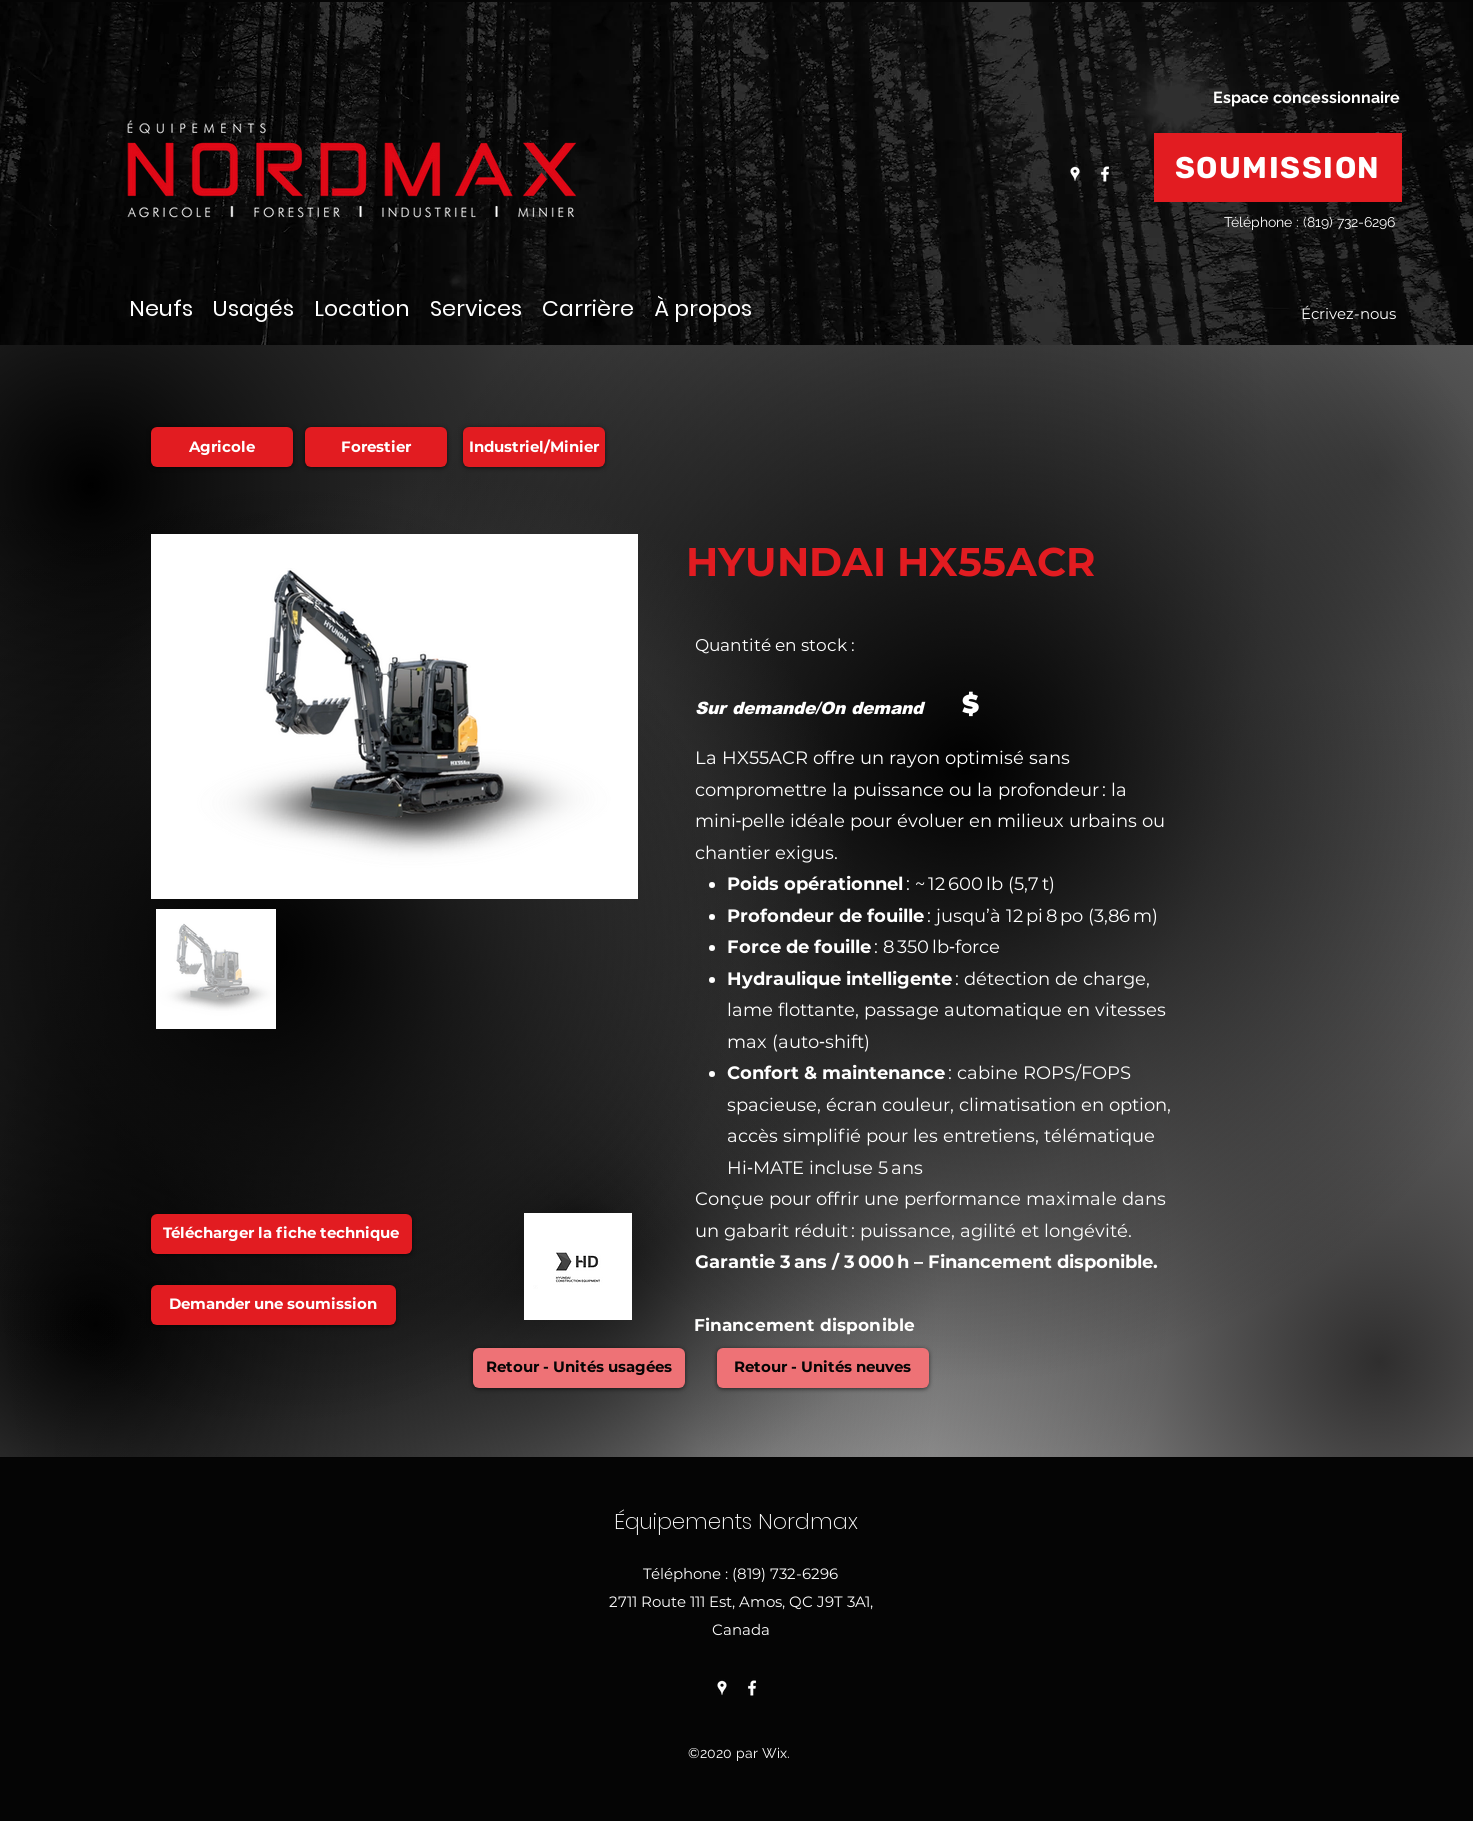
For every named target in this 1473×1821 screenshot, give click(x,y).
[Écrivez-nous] (1348, 314)
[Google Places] (1075, 174)
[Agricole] (222, 447)
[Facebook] (1105, 174)
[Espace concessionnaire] (1307, 98)
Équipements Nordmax (739, 1521)
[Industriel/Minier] (534, 447)
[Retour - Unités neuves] (823, 1368)
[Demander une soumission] (273, 1305)
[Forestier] (376, 447)
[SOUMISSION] (1278, 167)
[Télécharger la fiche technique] (281, 1234)
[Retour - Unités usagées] (579, 1368)
